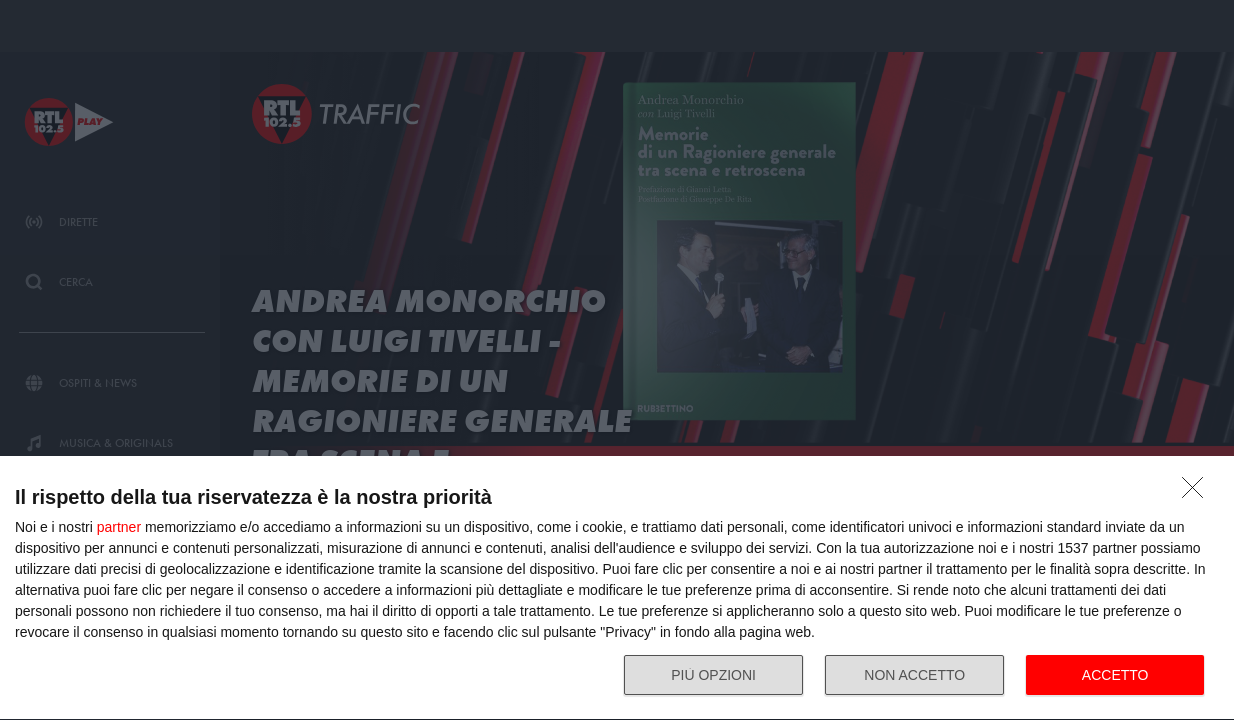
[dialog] (617, 588)
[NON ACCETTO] (1198, 493)
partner (119, 527)
